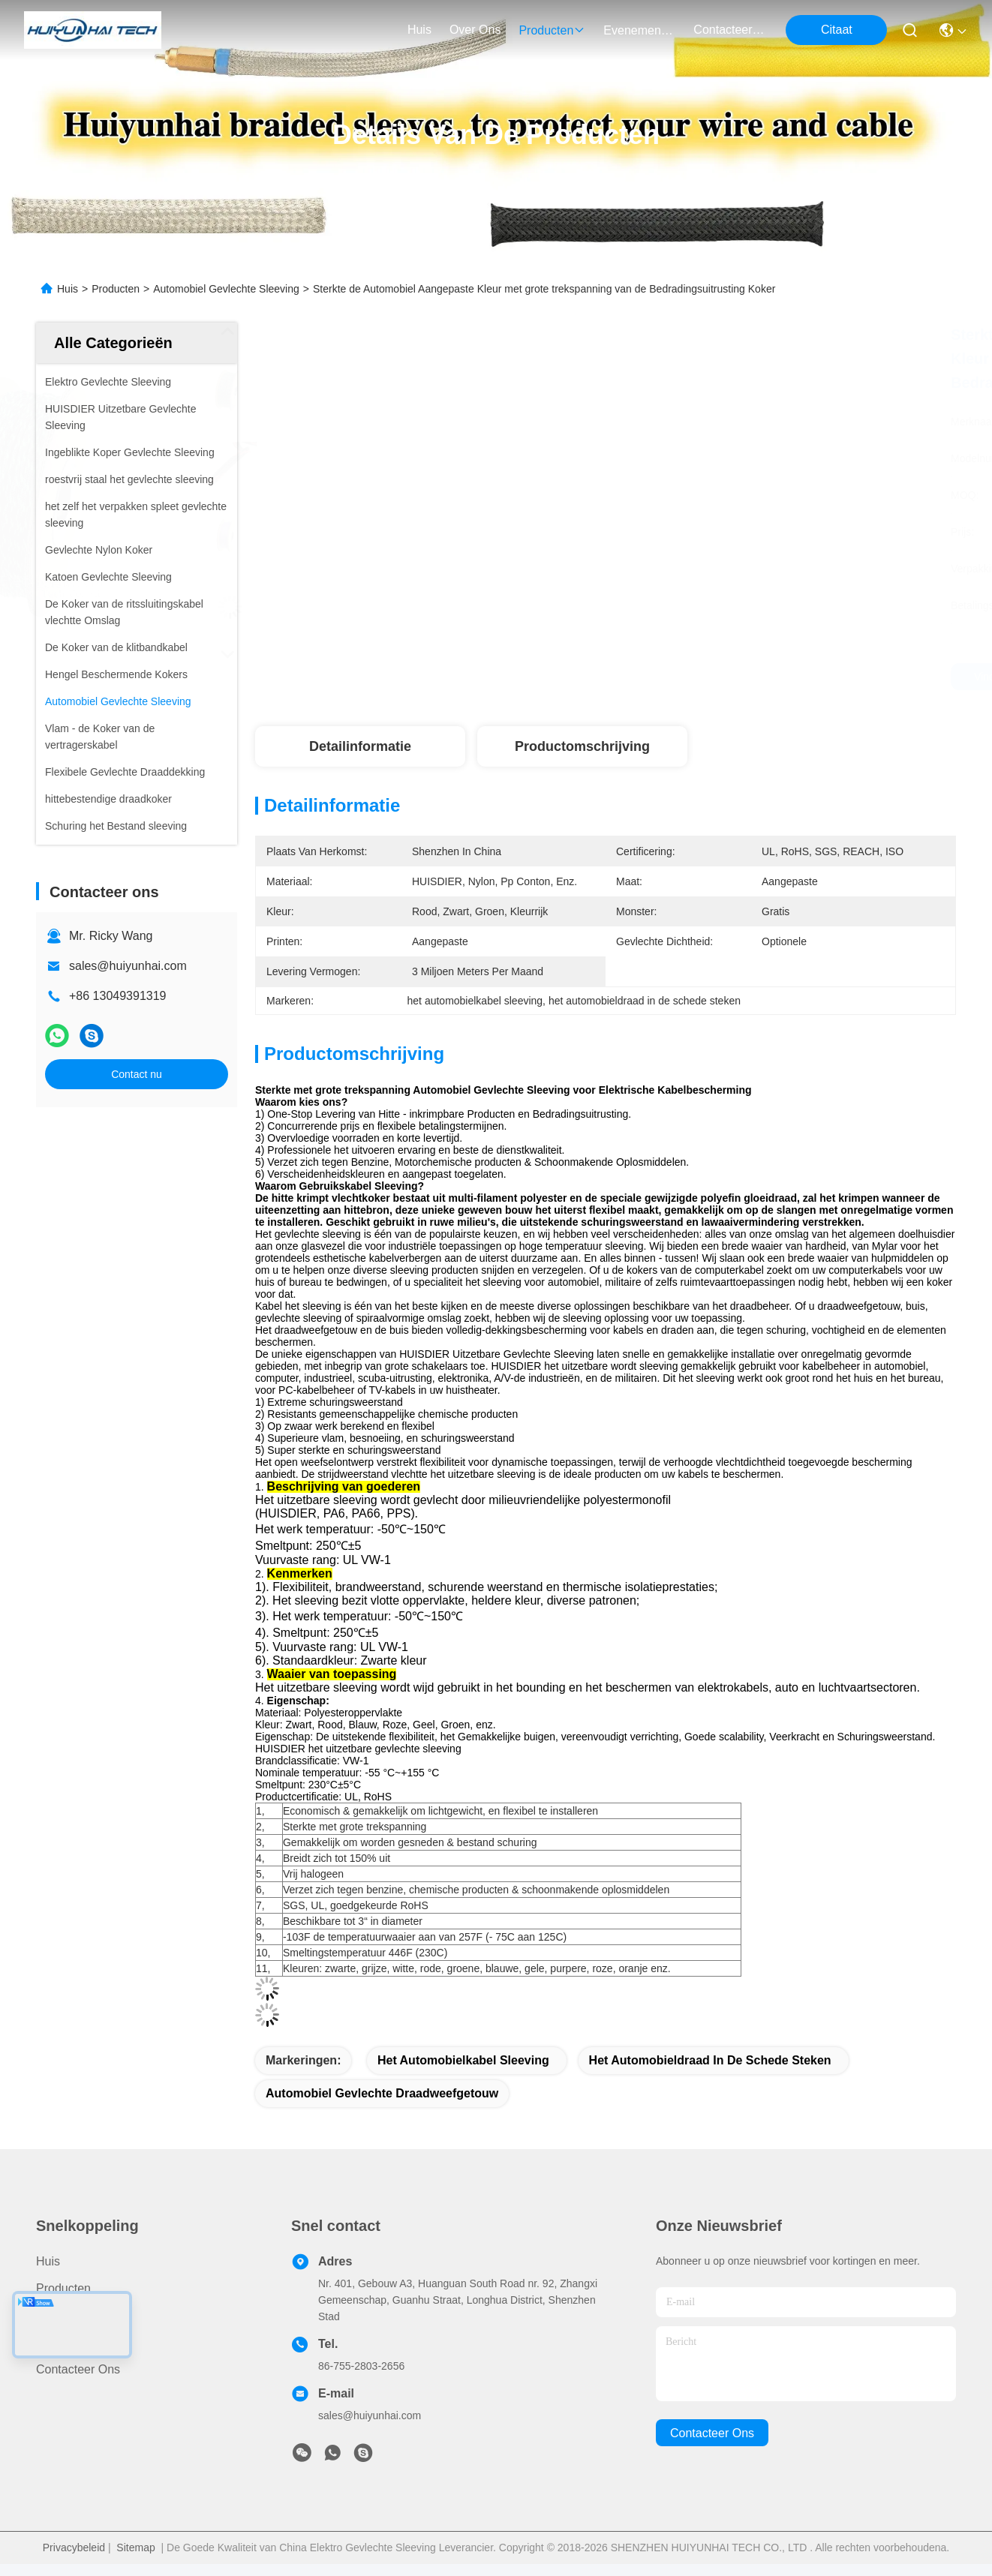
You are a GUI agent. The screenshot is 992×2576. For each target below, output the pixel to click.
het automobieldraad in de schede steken (710, 2060)
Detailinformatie (360, 746)
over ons (475, 29)
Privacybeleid (74, 2547)
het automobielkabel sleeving (463, 2060)
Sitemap (135, 2547)
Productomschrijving (582, 746)
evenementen (639, 30)
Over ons (61, 2315)
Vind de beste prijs (753, 677)
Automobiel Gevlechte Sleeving (226, 289)
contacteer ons (729, 29)
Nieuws (55, 2342)
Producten (116, 289)
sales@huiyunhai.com (128, 965)
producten (552, 30)
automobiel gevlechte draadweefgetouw (382, 2093)
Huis (419, 29)
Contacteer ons (78, 2369)
